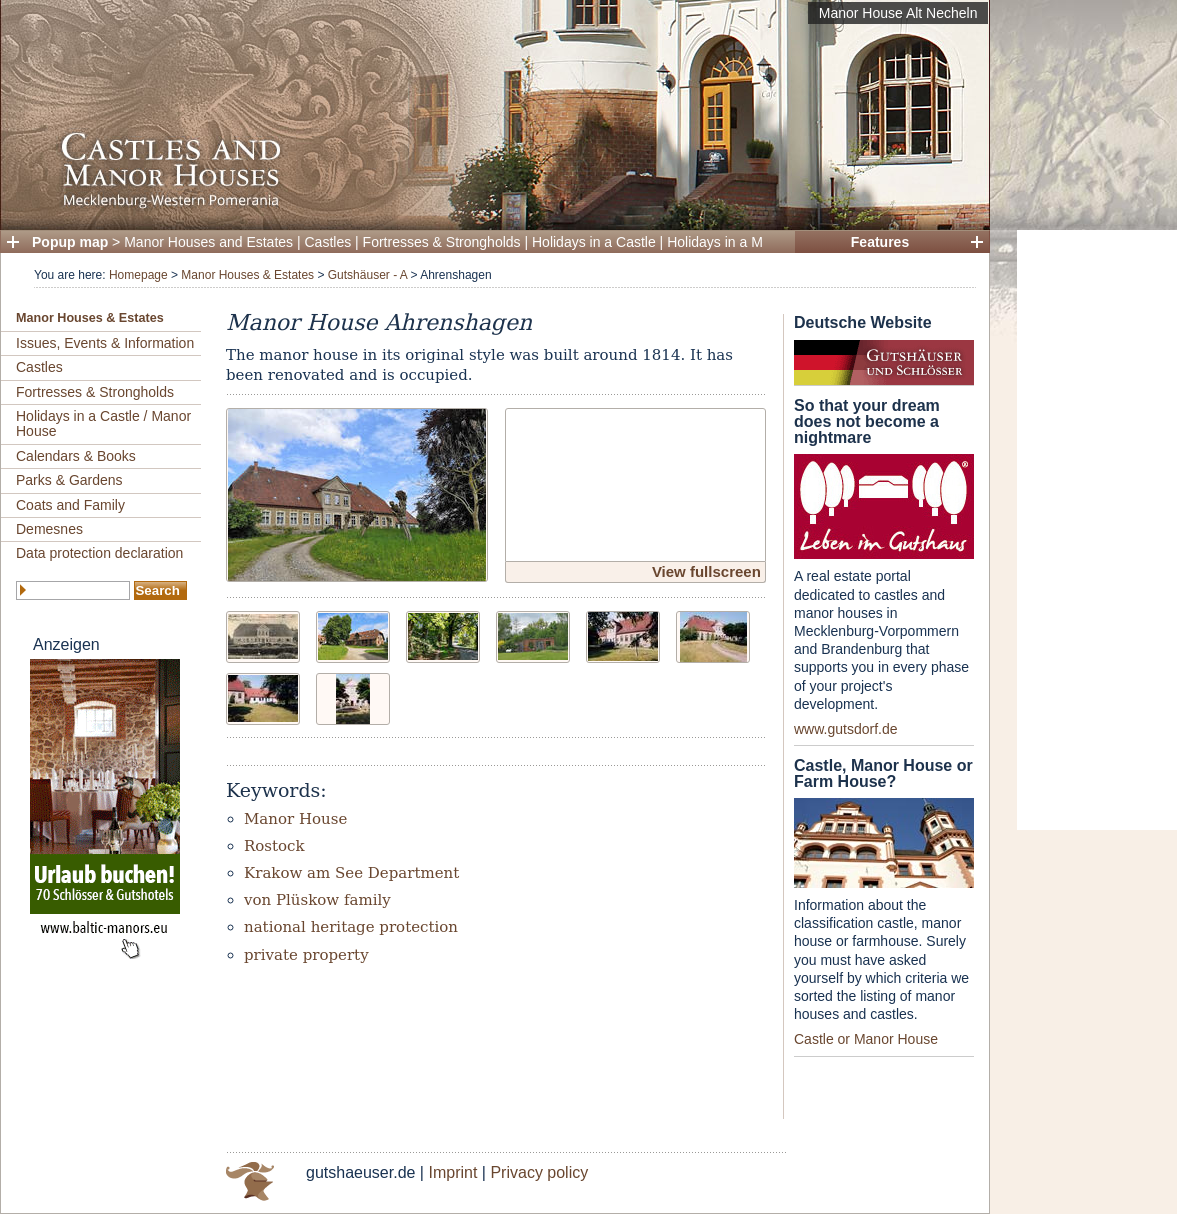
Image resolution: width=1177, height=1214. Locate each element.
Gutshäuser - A (367, 275)
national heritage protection (351, 927)
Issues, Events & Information (105, 343)
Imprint (452, 1172)
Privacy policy (539, 1172)
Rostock (274, 846)
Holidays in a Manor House (751, 242)
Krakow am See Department (351, 873)
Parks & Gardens (69, 480)
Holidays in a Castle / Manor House (103, 423)
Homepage (138, 275)
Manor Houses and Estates (208, 242)
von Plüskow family (317, 900)
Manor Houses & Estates (247, 275)
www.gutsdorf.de (846, 729)
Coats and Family (70, 505)
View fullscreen (706, 571)
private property (306, 955)
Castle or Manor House (866, 1039)
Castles (328, 242)
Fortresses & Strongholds (442, 242)
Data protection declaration (99, 553)
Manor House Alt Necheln (898, 13)
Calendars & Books (76, 456)
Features (880, 242)
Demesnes (49, 529)
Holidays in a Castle (594, 242)
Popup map (70, 242)
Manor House (295, 819)
